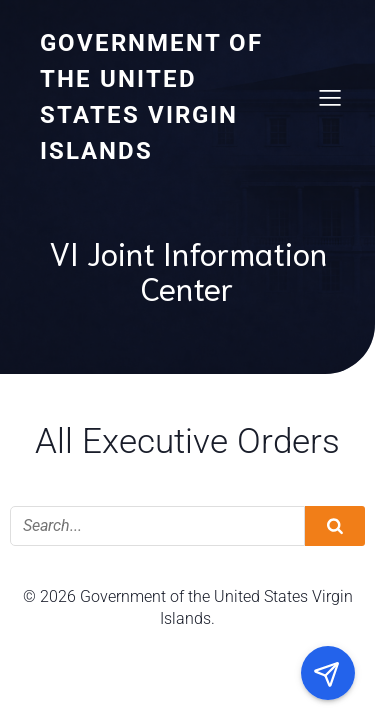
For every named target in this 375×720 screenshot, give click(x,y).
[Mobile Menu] (330, 97)
